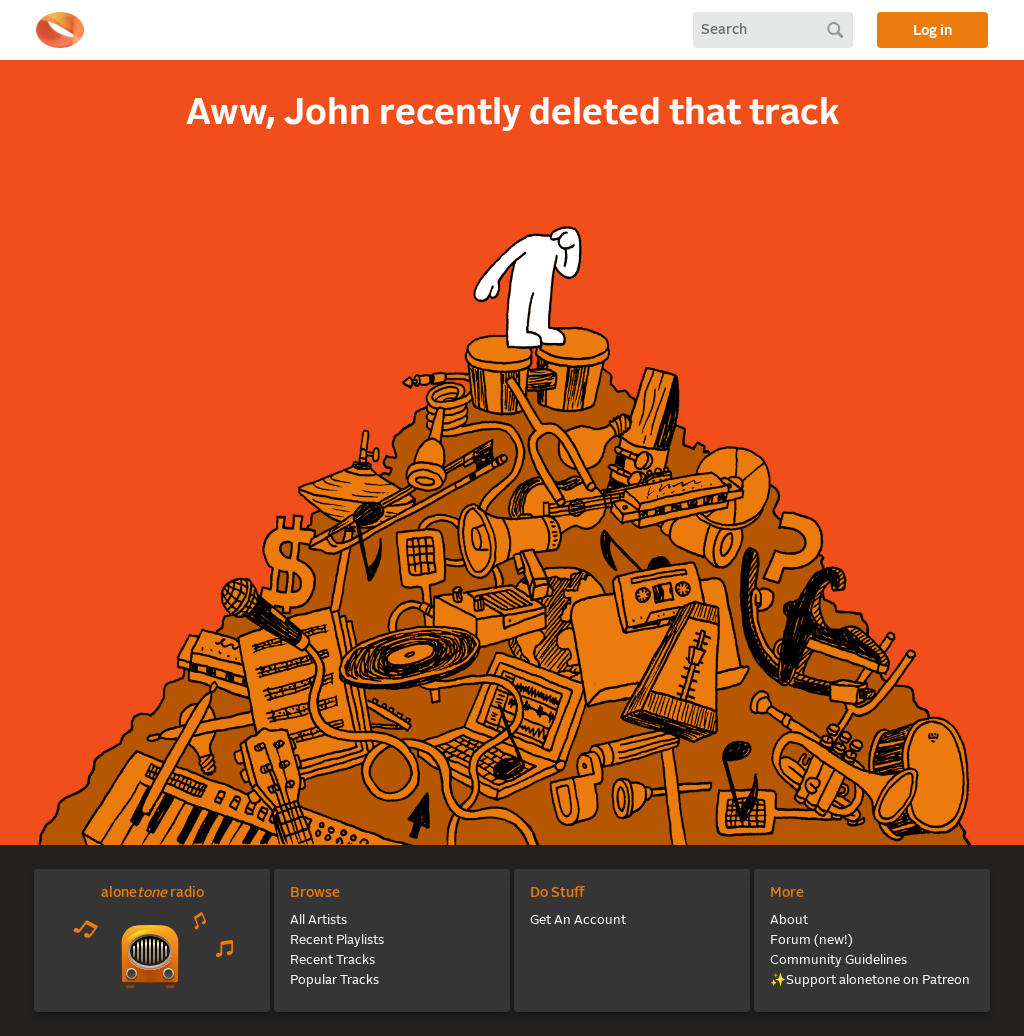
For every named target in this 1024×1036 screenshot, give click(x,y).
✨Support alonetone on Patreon (870, 980)
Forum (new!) (811, 940)
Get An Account (578, 920)
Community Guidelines (838, 960)
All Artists (318, 920)
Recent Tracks (332, 960)
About (789, 920)
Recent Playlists (337, 940)
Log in (932, 31)
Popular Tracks (334, 980)
